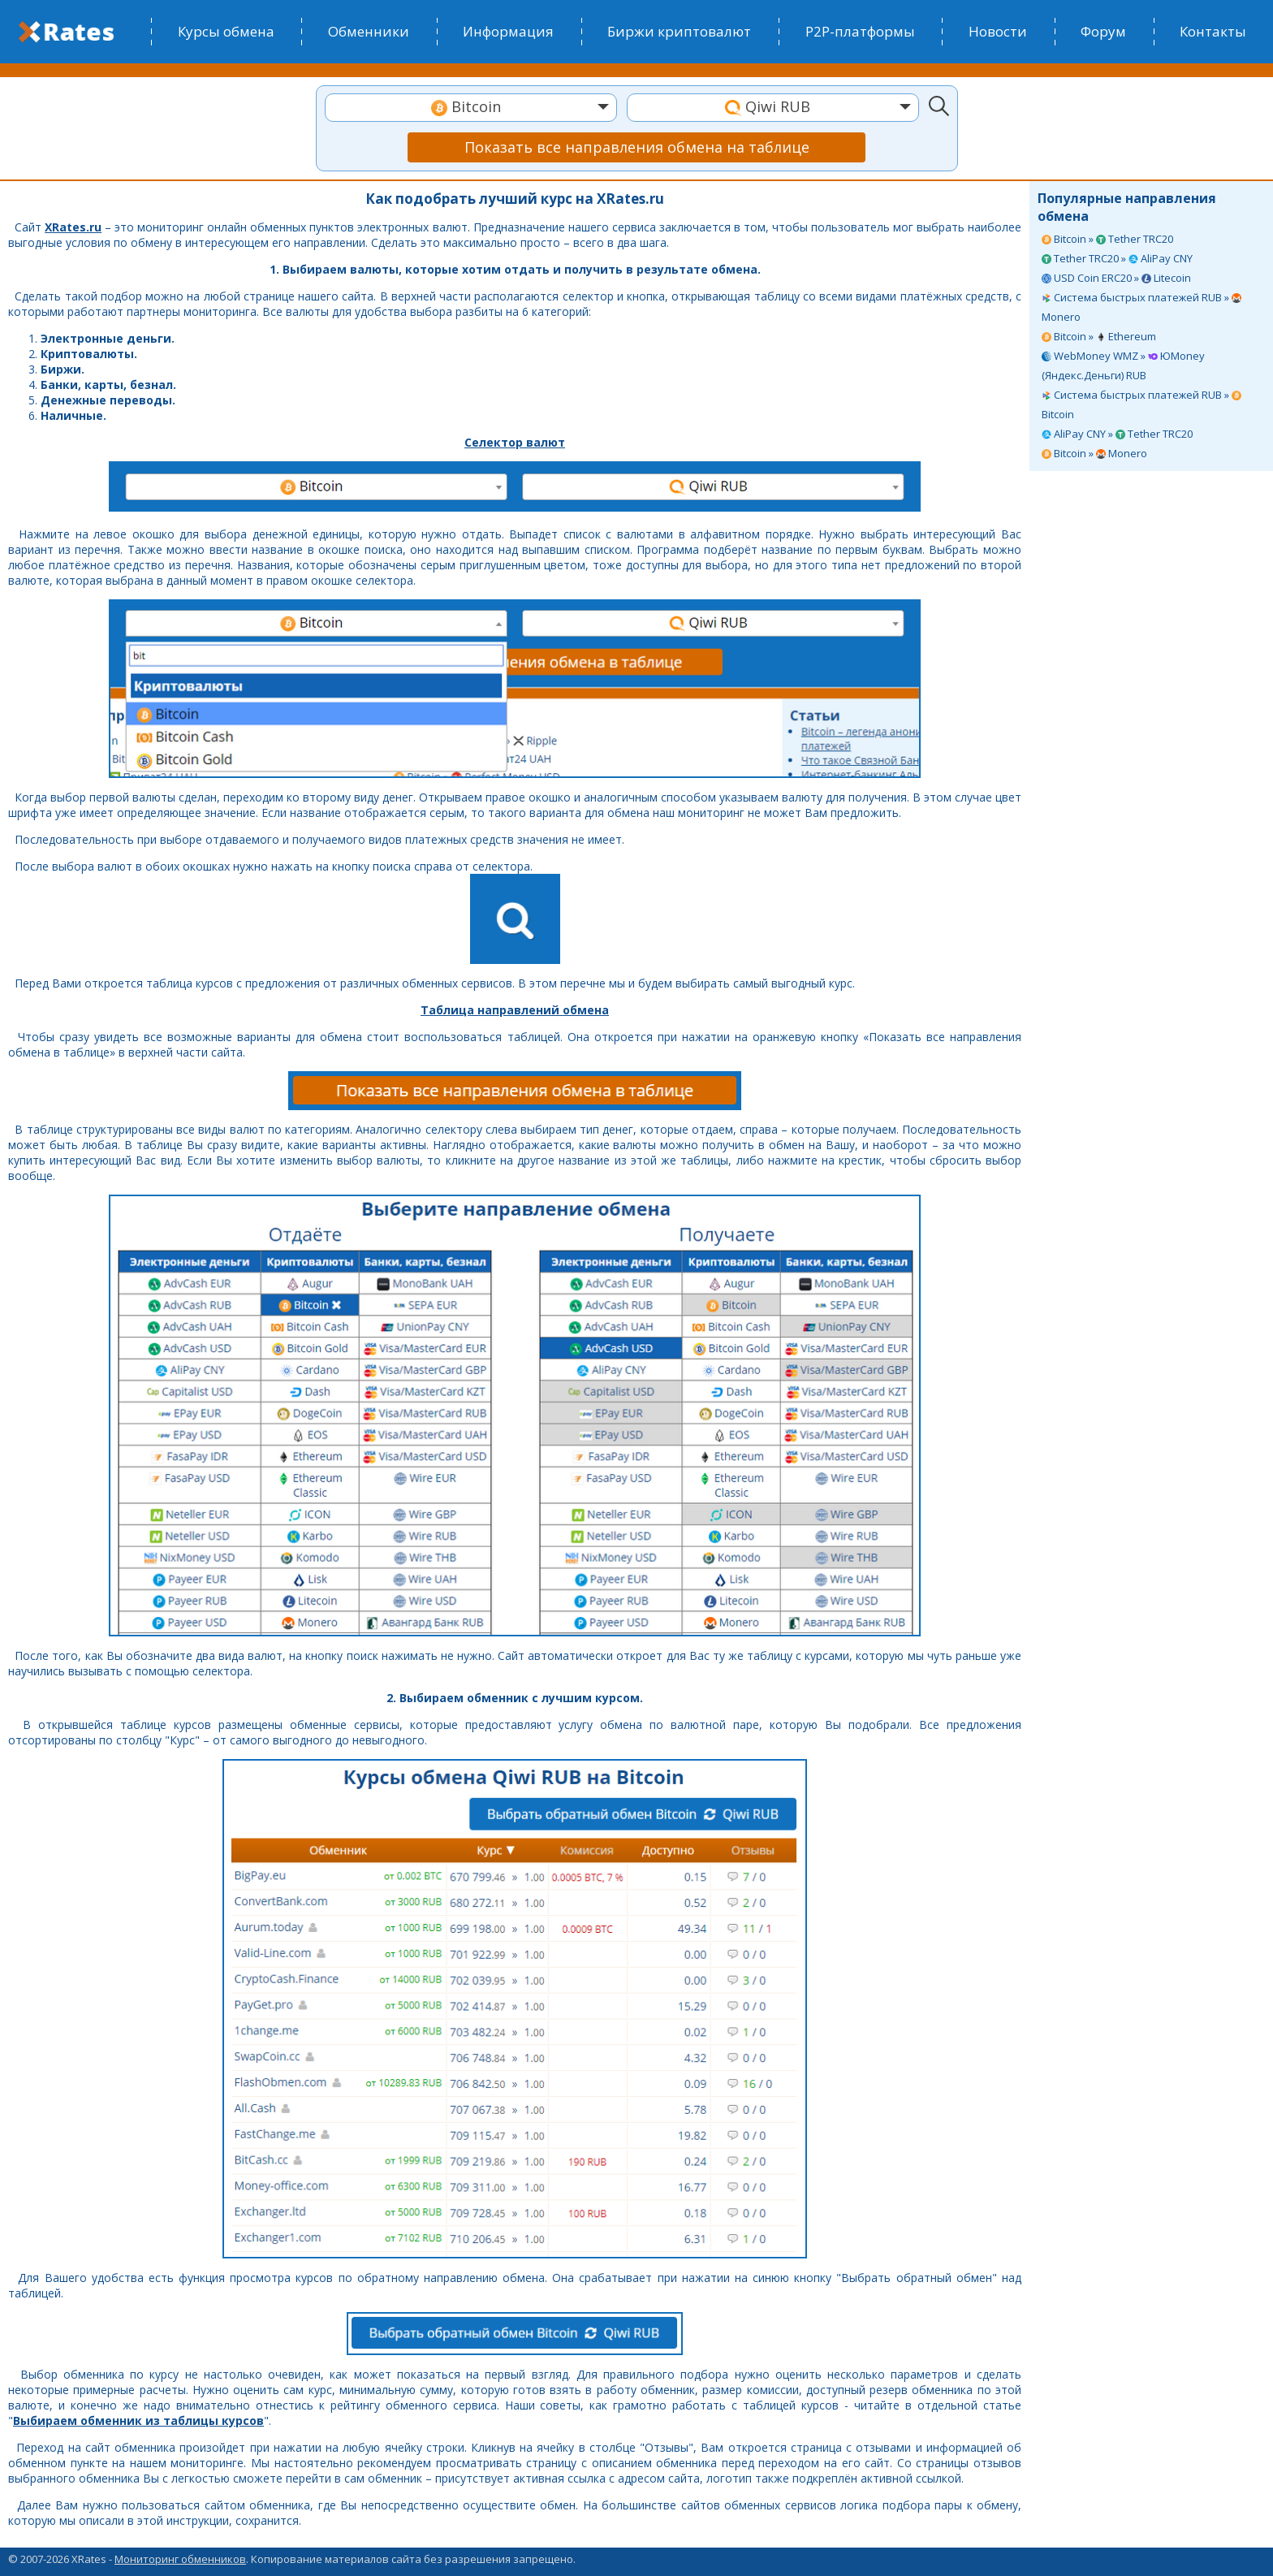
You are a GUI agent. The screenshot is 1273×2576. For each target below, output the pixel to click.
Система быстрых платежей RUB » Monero (1141, 307)
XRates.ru (73, 227)
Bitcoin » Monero (1094, 453)
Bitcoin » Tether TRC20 (1107, 238)
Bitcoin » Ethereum (1099, 336)
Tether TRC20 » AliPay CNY (1117, 258)
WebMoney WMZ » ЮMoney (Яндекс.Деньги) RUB (1123, 365)
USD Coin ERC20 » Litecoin (1116, 277)
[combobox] (471, 107)
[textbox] (471, 106)
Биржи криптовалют (679, 31)
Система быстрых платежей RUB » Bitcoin (1141, 404)
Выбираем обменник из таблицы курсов (138, 2420)
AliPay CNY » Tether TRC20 (1117, 433)
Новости (998, 31)
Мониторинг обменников (180, 2559)
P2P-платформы (860, 31)
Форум (1103, 31)
